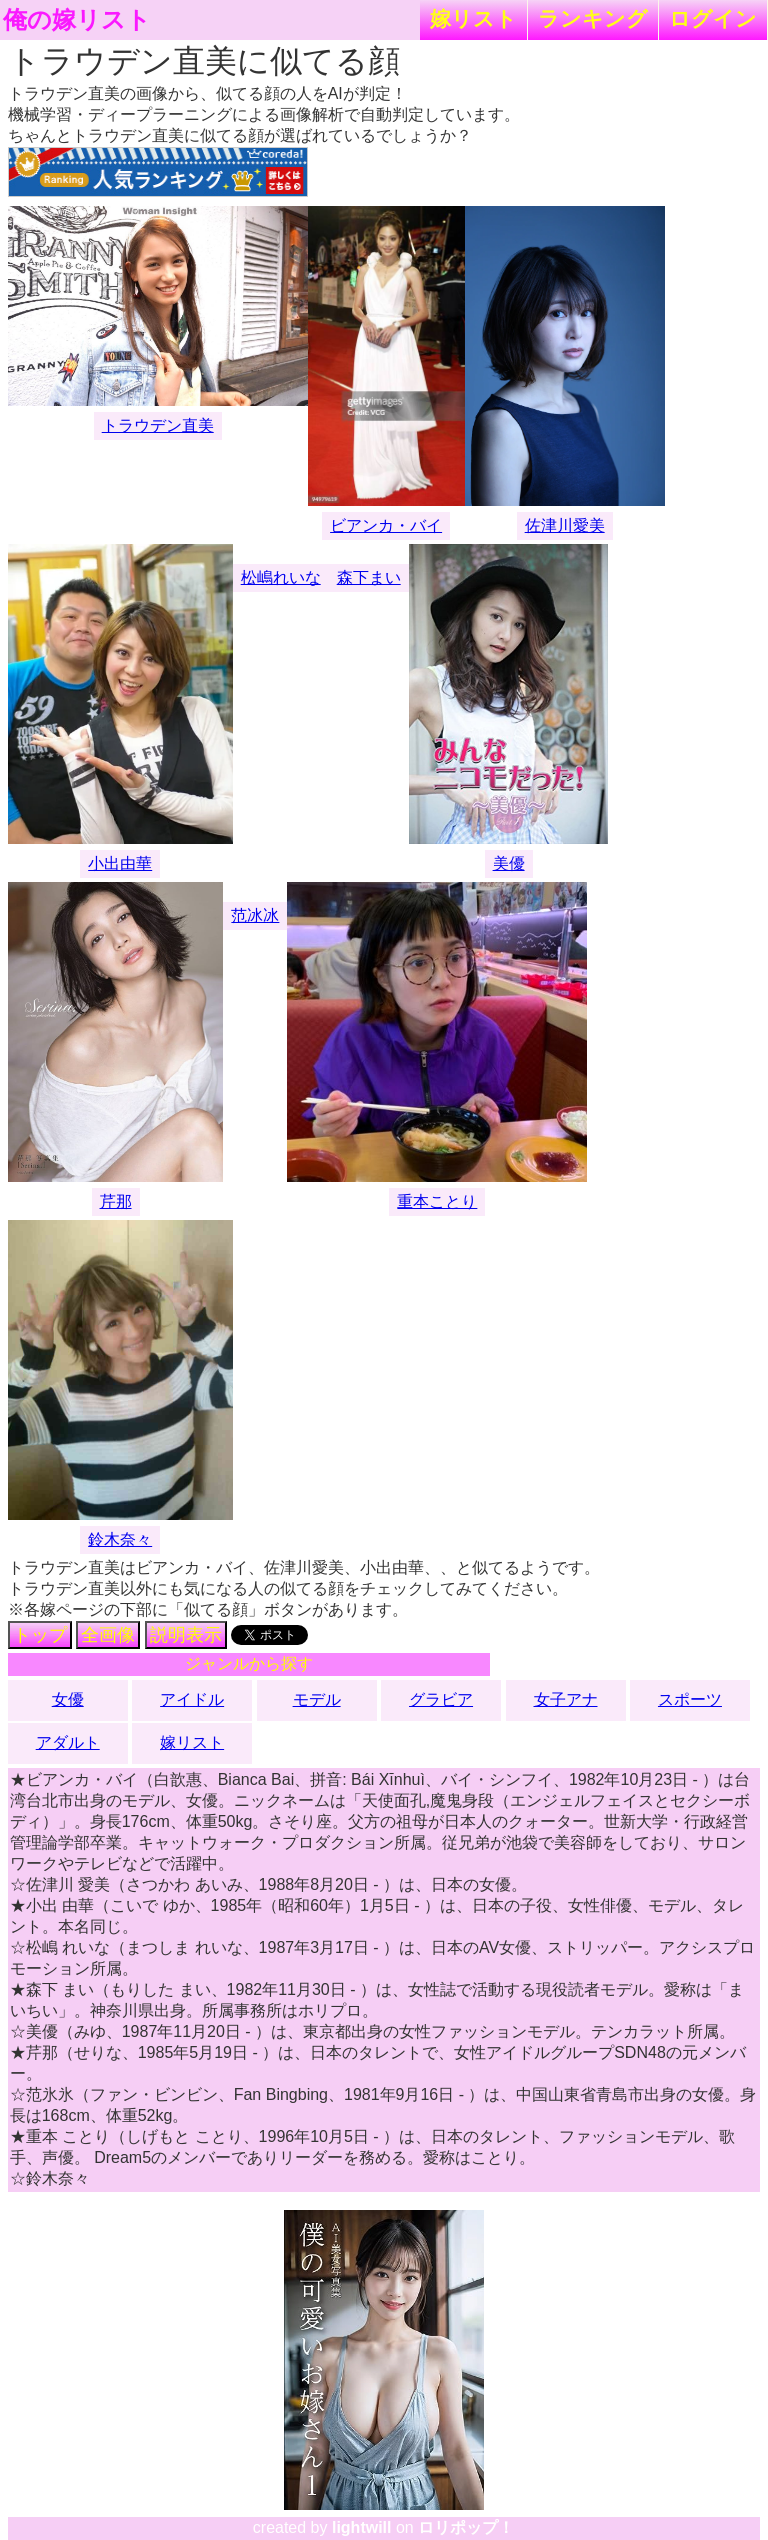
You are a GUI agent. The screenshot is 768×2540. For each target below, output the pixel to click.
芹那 (116, 1201)
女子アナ (566, 1699)
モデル (317, 1699)
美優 (509, 863)
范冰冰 (255, 915)
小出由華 (120, 863)
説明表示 (186, 1635)
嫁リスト (473, 18)
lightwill (362, 2527)
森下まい (369, 577)
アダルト (68, 1742)
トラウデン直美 (158, 425)
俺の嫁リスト (77, 20)
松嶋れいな (281, 577)
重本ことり (437, 1201)
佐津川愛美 (565, 525)
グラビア (441, 1699)
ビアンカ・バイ (386, 525)
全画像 (108, 1635)
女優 (68, 1699)
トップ (40, 1635)
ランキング (593, 18)
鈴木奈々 (120, 1539)
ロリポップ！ (466, 2527)
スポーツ (690, 1699)
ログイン (713, 18)
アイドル (192, 1699)
